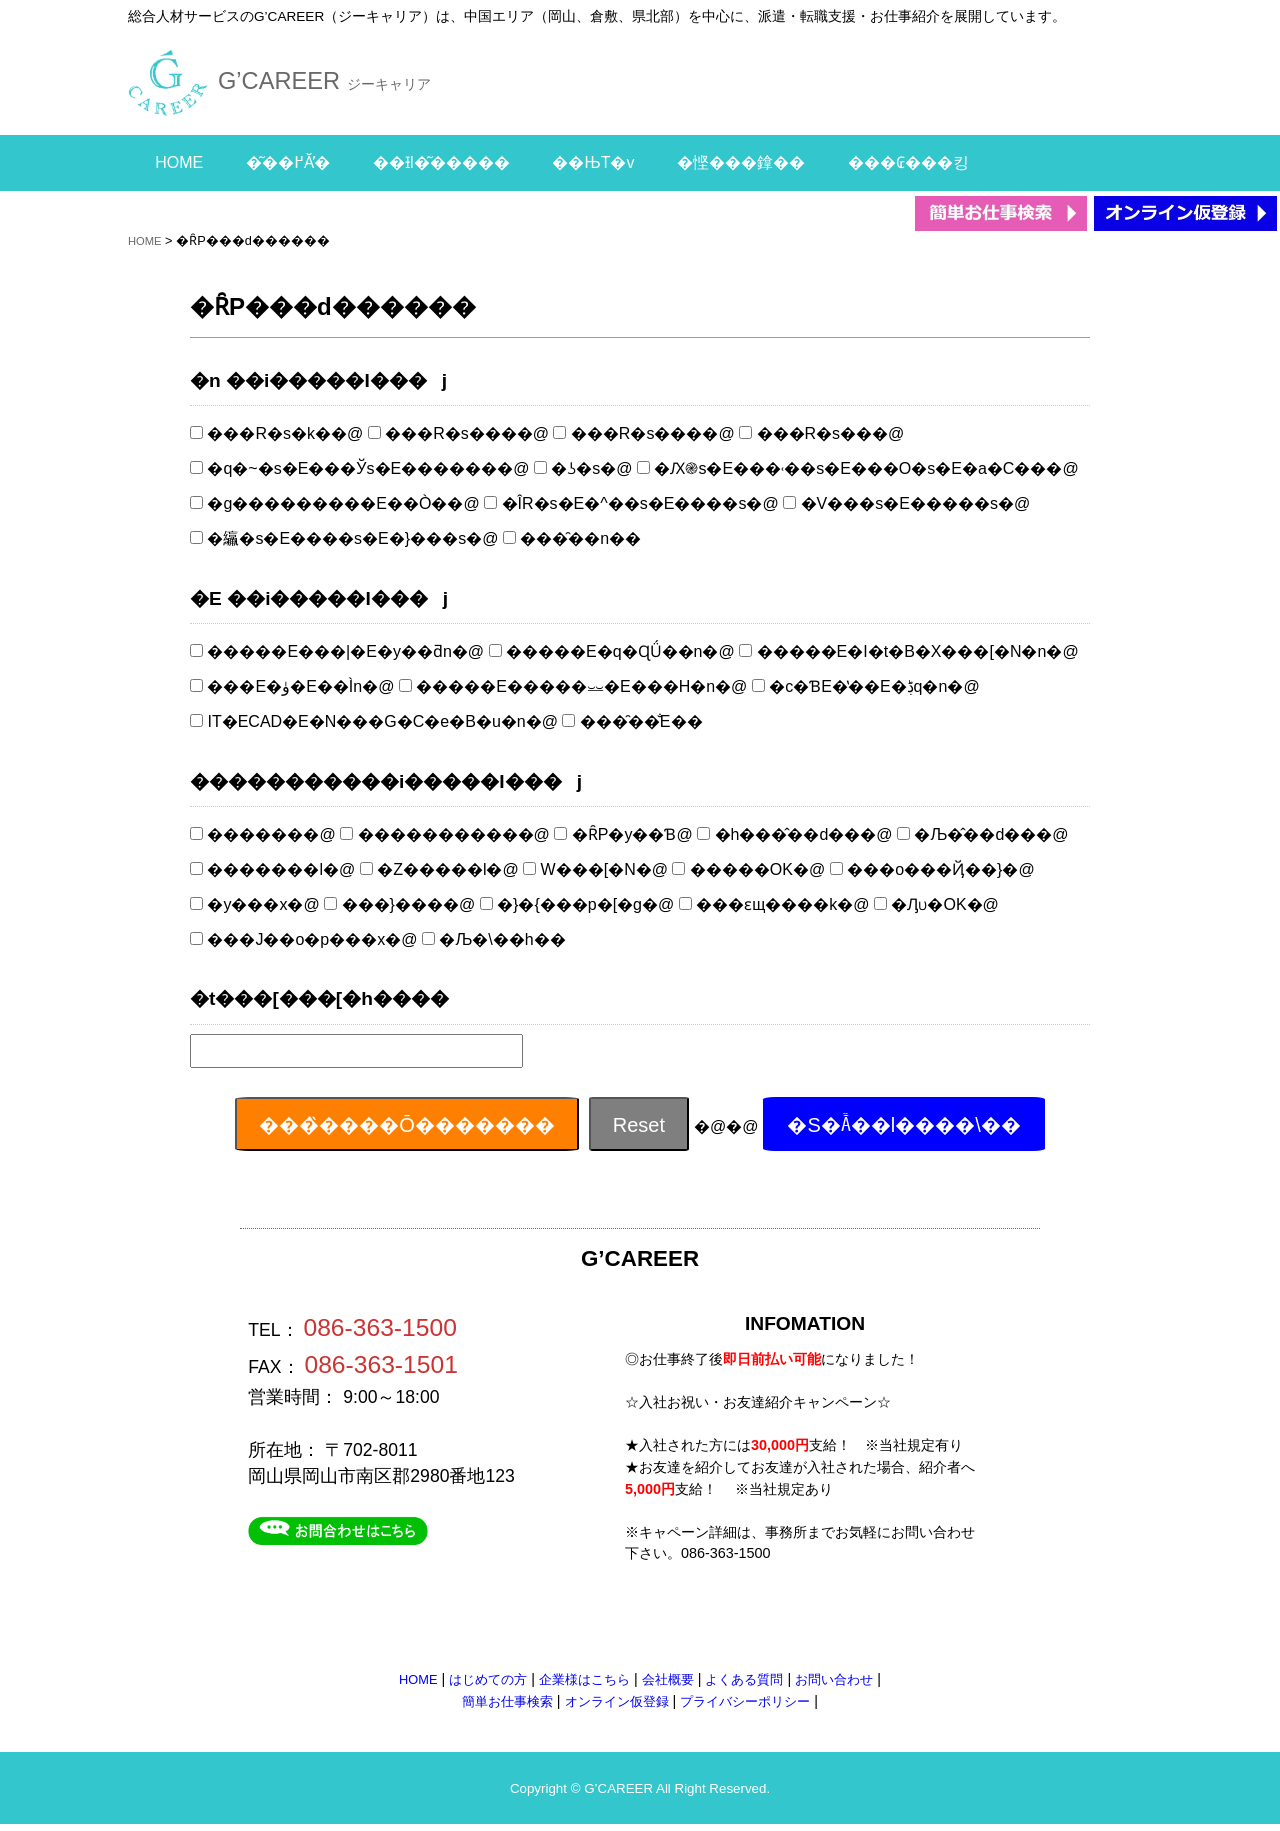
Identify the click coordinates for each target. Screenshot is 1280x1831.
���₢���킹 (908, 162)
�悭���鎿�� (741, 162)
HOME (179, 162)
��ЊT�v (593, 162)
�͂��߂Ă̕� (288, 162)
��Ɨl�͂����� (441, 162)
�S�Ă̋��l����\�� (903, 1125)
